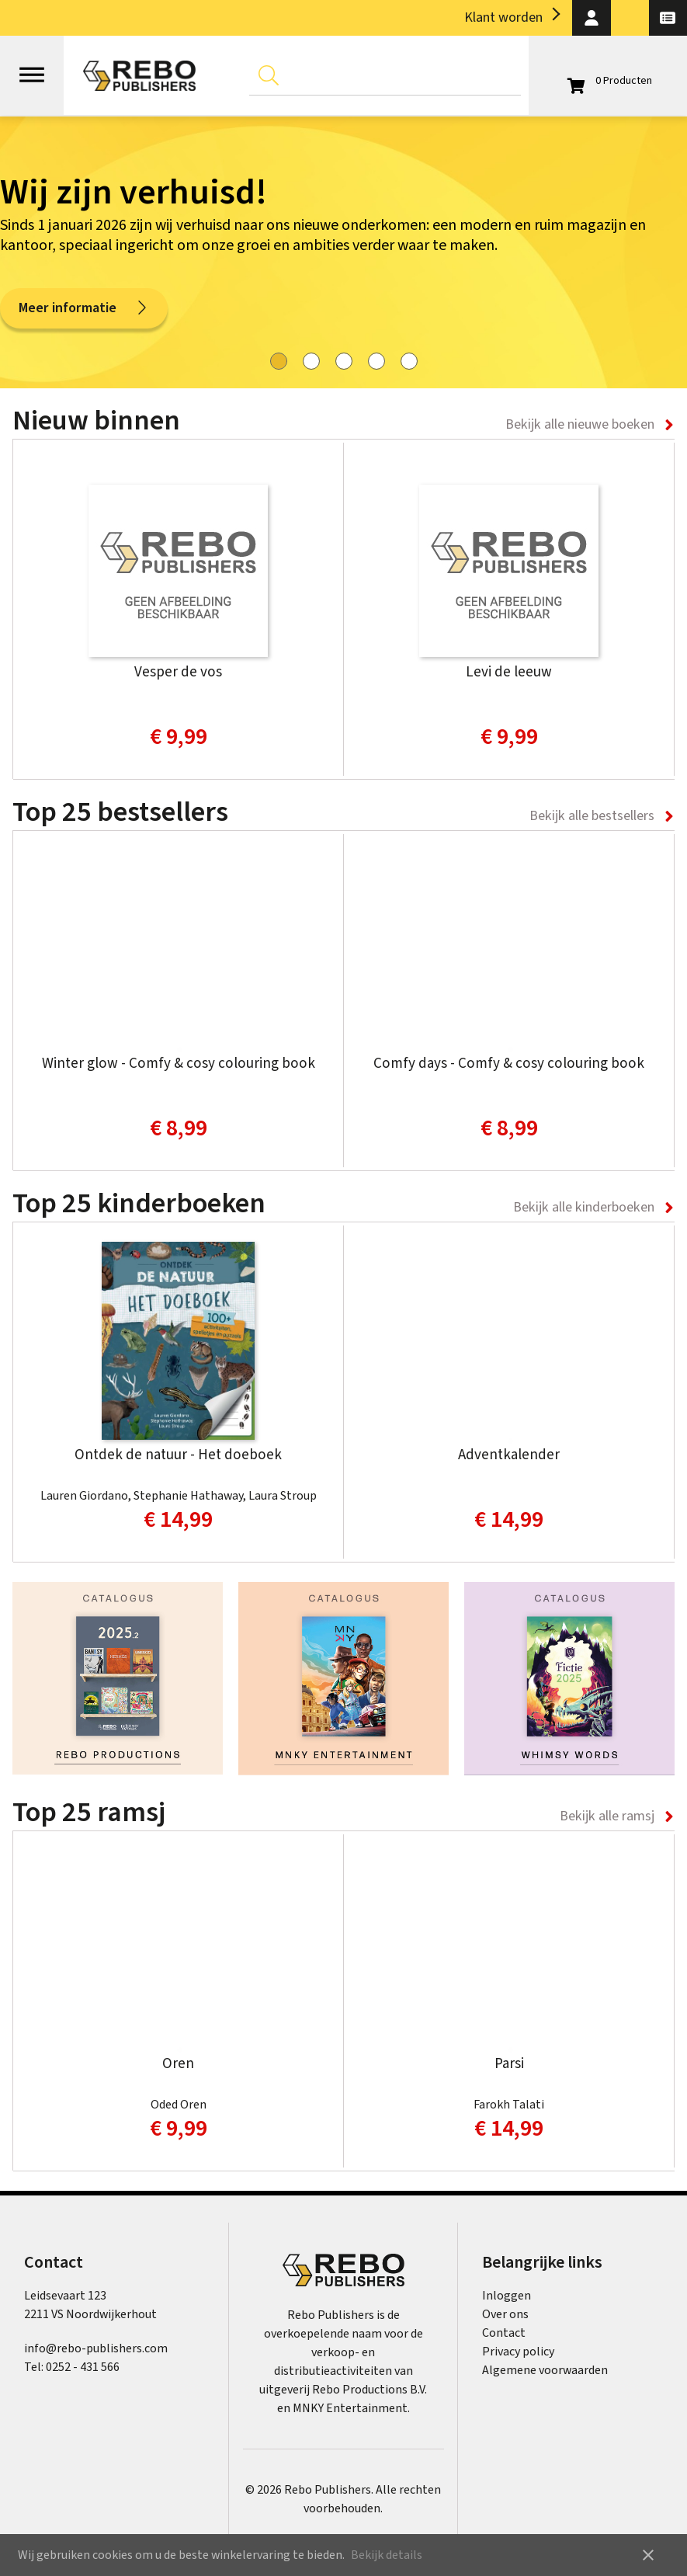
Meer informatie (84, 308)
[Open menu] (32, 67)
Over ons (505, 2314)
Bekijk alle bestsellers (591, 816)
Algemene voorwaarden (545, 2370)
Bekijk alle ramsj (607, 1816)
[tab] (278, 361)
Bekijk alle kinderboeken (583, 1207)
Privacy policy (518, 2351)
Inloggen (506, 2295)
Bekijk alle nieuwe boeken (579, 424)
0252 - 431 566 (83, 2367)
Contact (504, 2332)
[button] (591, 18)
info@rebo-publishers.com (96, 2348)
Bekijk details (386, 2555)
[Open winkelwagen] (608, 81)
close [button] (648, 2555)
